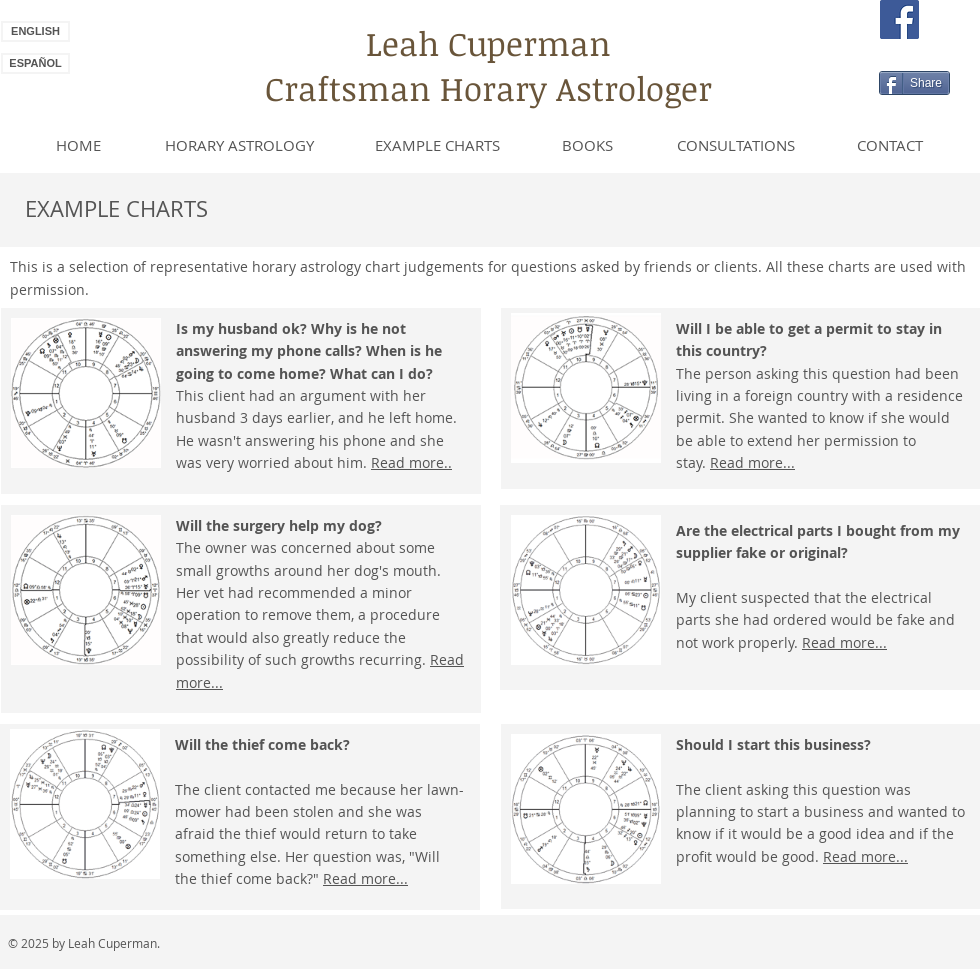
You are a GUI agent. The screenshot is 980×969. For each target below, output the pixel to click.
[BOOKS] (587, 145)
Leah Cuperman (488, 43)
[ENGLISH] (35, 31)
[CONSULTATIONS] (735, 145)
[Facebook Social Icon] (899, 19)
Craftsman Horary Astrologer (488, 88)
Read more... (365, 878)
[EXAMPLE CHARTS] (437, 145)
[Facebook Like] (918, 56)
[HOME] (78, 145)
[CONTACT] (889, 145)
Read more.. (411, 462)
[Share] (914, 83)
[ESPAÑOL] (35, 63)
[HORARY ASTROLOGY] (239, 145)
